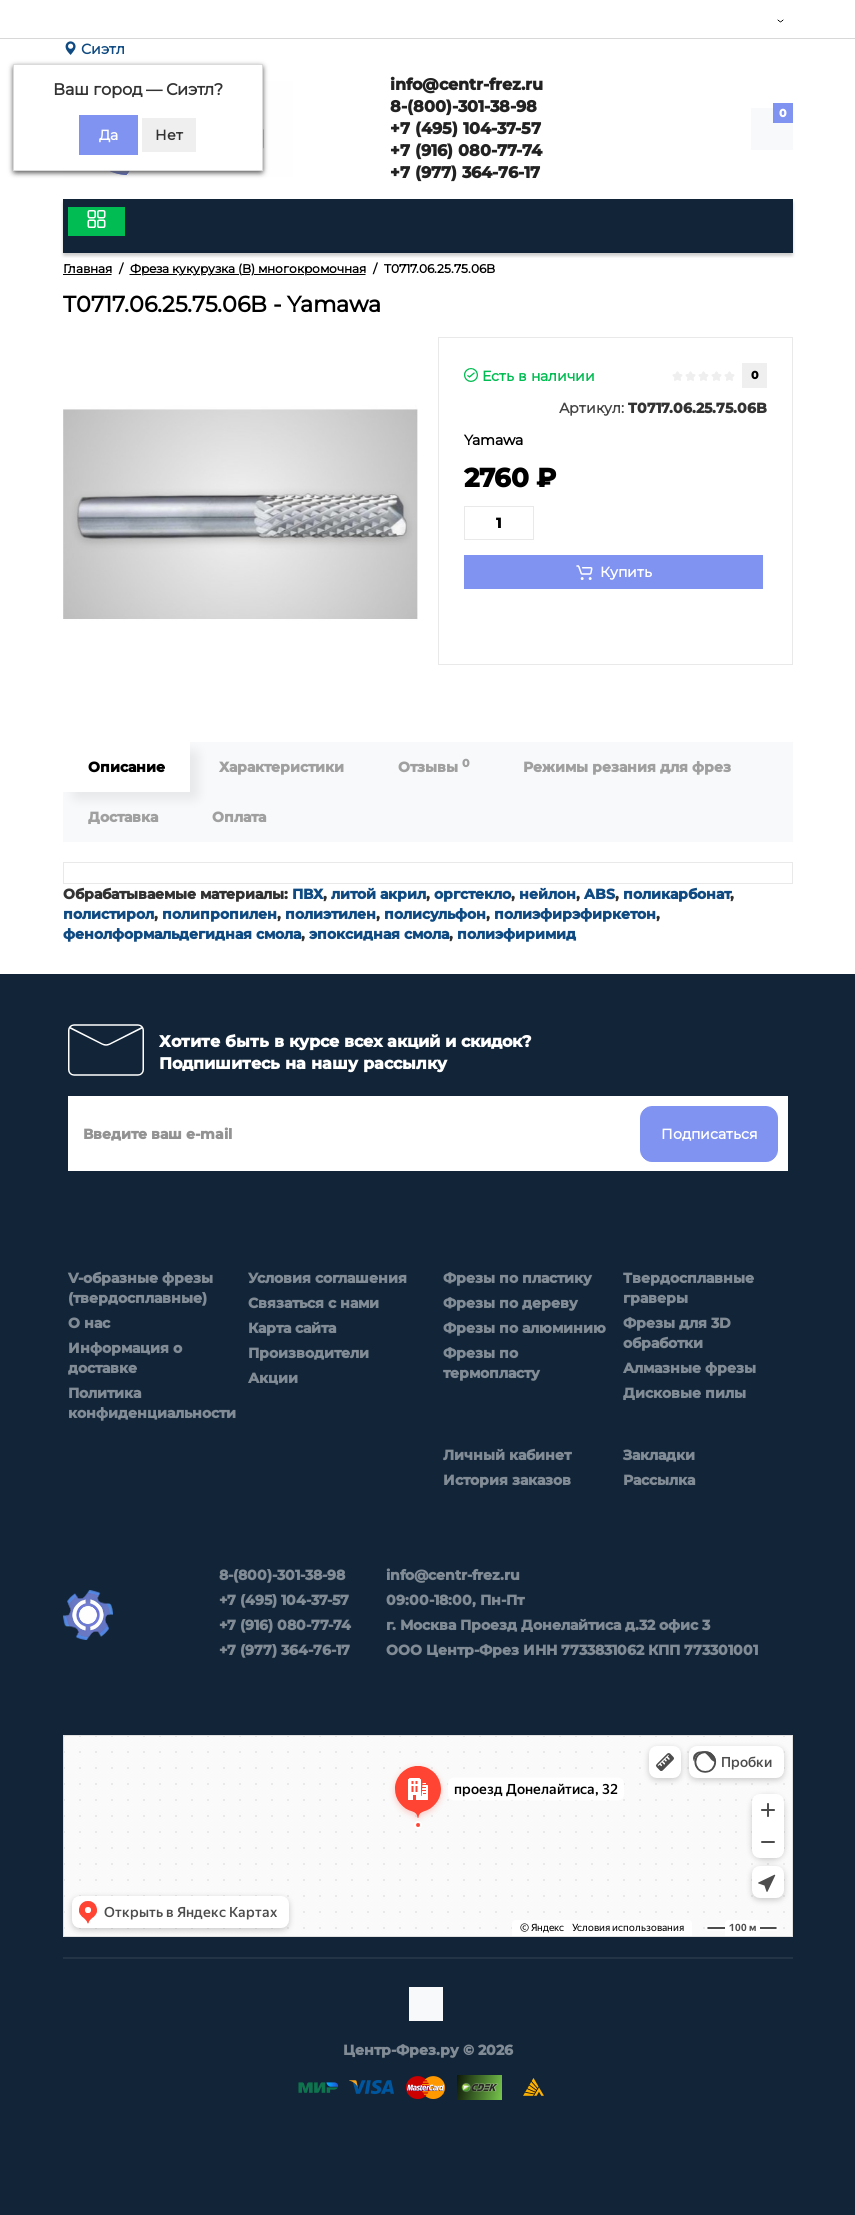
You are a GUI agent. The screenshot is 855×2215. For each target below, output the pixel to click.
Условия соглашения (327, 1278)
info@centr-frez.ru (464, 84)
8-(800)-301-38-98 (461, 106)
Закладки (659, 1455)
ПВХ (307, 894)
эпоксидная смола (379, 934)
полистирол (108, 914)
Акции (273, 1378)
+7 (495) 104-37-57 (463, 128)
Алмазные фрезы (689, 1368)
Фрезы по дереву (510, 1303)
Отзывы (433, 766)
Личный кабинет (507, 1455)
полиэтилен (330, 914)
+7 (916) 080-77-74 (463, 150)
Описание (126, 767)
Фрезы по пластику (517, 1278)
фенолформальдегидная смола (182, 934)
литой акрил (378, 894)
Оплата (239, 817)
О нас (89, 1323)
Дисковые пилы (684, 1393)
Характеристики (281, 767)
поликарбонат (676, 894)
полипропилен (219, 914)
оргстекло (472, 894)
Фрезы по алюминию (524, 1328)
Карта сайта (292, 1328)
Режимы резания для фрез (627, 767)
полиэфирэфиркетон (575, 914)
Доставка (123, 817)
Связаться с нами (313, 1303)
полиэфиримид (516, 934)
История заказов (507, 1480)
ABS (599, 894)
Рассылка (659, 1480)
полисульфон (435, 914)
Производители (308, 1353)
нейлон (547, 894)
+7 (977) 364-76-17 (462, 172)
